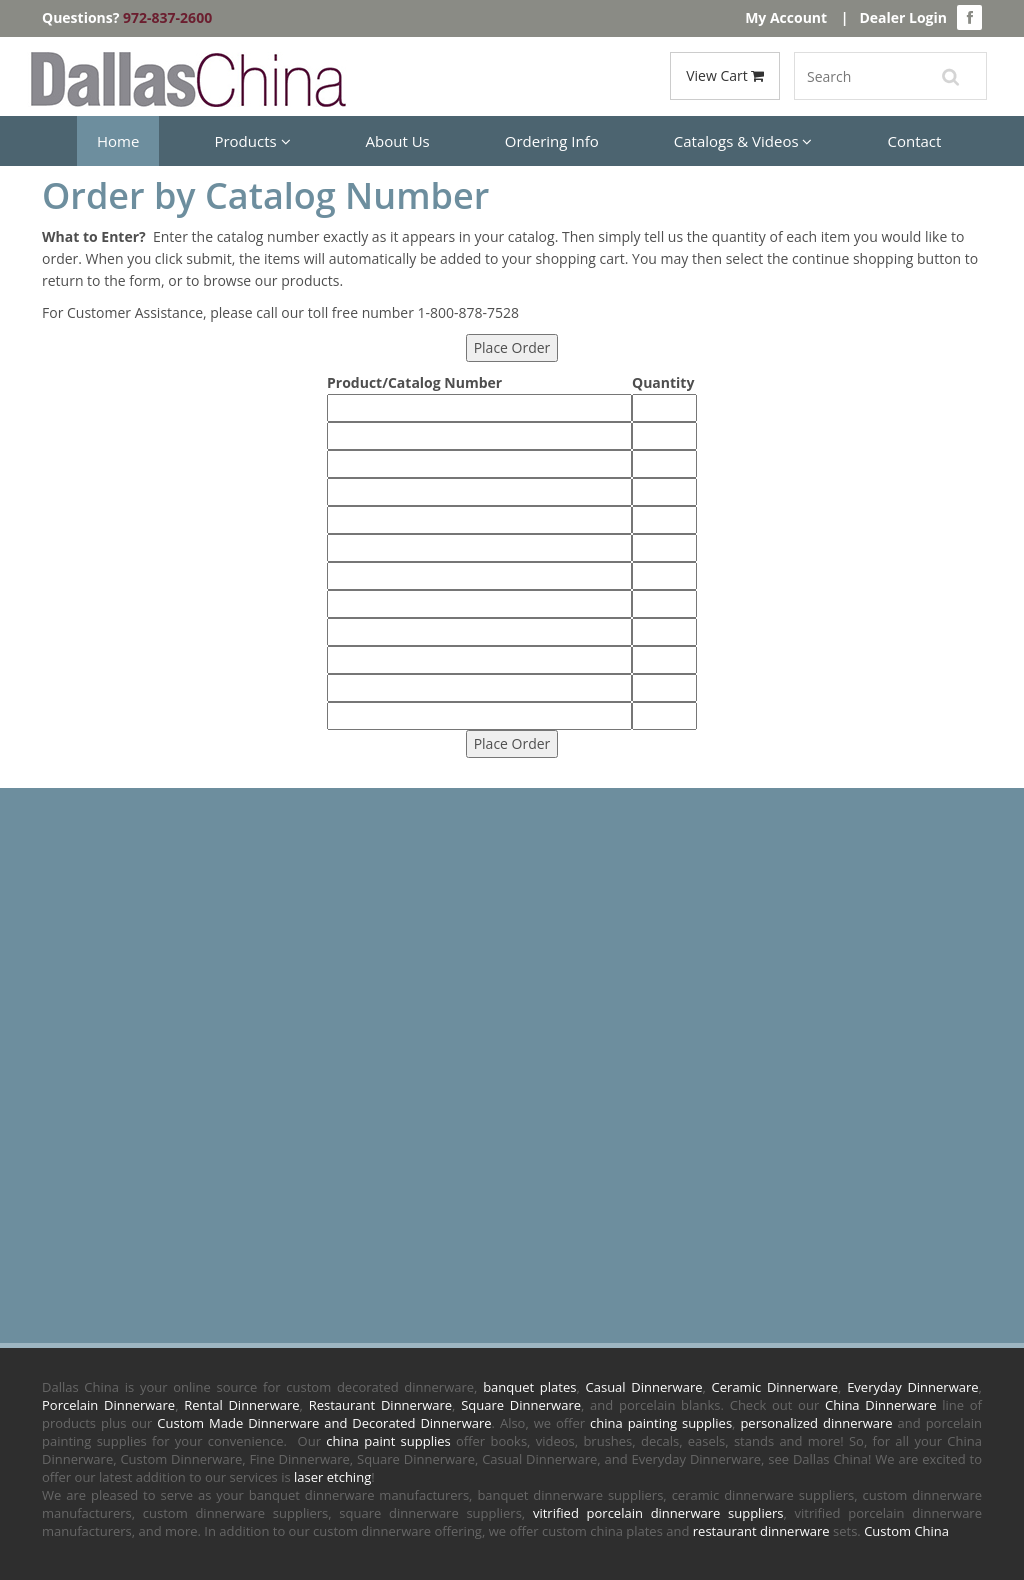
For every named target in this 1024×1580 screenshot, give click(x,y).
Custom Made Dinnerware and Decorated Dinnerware (324, 1423)
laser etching (332, 1477)
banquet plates (529, 1387)
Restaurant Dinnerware (380, 1405)
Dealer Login (903, 17)
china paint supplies (388, 1441)
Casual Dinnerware (644, 1387)
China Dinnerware (881, 1405)
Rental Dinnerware (241, 1405)
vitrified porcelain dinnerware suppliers (658, 1513)
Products (252, 141)
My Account (786, 17)
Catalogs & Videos (743, 141)
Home (118, 141)
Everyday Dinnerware (912, 1387)
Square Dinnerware (521, 1405)
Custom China (906, 1531)
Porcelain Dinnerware (108, 1405)
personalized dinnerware (816, 1423)
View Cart (725, 75)
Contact (914, 141)
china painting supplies (661, 1423)
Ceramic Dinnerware (775, 1387)
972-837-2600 (167, 17)
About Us (398, 141)
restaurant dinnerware (761, 1531)
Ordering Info (552, 141)
